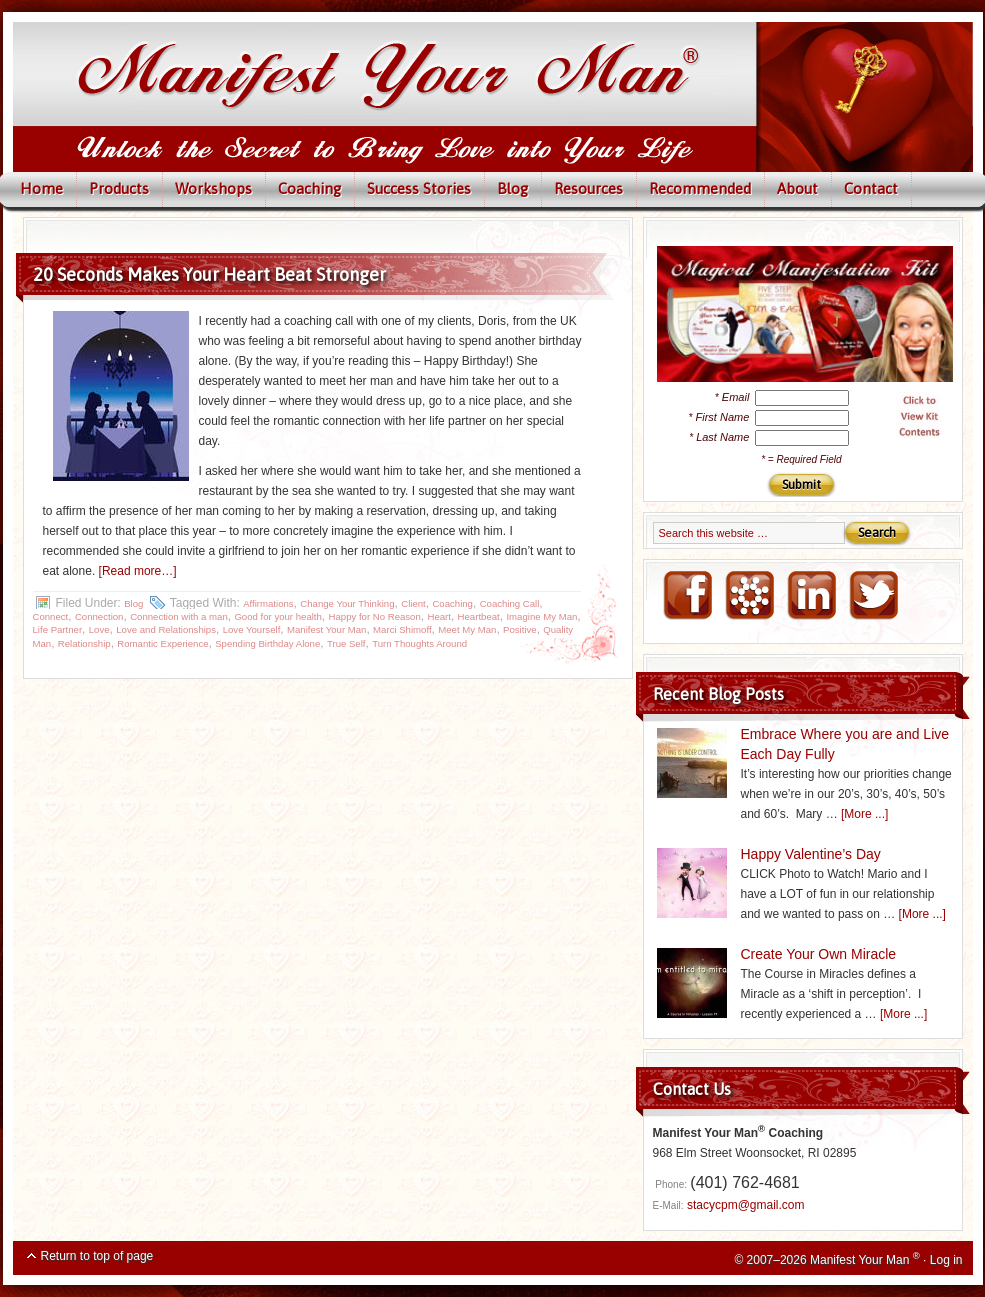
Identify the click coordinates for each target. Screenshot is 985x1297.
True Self (346, 643)
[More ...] (864, 814)
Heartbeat (479, 616)
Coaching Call (510, 603)
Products (119, 188)
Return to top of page (97, 1256)
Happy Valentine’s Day (811, 854)
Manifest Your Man (326, 629)
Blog (512, 188)
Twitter (873, 596)
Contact (871, 188)
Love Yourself (252, 629)
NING (749, 596)
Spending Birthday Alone (267, 643)
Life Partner (58, 629)
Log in (946, 1260)
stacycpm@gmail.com (746, 1205)
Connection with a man (179, 616)
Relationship (84, 643)
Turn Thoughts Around (419, 643)
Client (413, 603)
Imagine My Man (541, 616)
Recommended (700, 188)
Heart (438, 616)
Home (41, 188)
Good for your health (277, 616)
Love (99, 629)
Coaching (309, 188)
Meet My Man (467, 629)
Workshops (213, 188)
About (797, 188)
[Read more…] (138, 571)
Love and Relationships (166, 629)
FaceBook (687, 596)
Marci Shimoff (402, 629)
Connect (51, 616)
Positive (520, 629)
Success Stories (419, 188)
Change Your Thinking (347, 603)
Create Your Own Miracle (819, 954)
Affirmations (268, 603)
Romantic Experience (162, 643)
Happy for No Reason (375, 616)
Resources (588, 188)
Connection (99, 616)
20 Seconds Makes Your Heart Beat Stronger (209, 274)
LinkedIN (811, 596)
